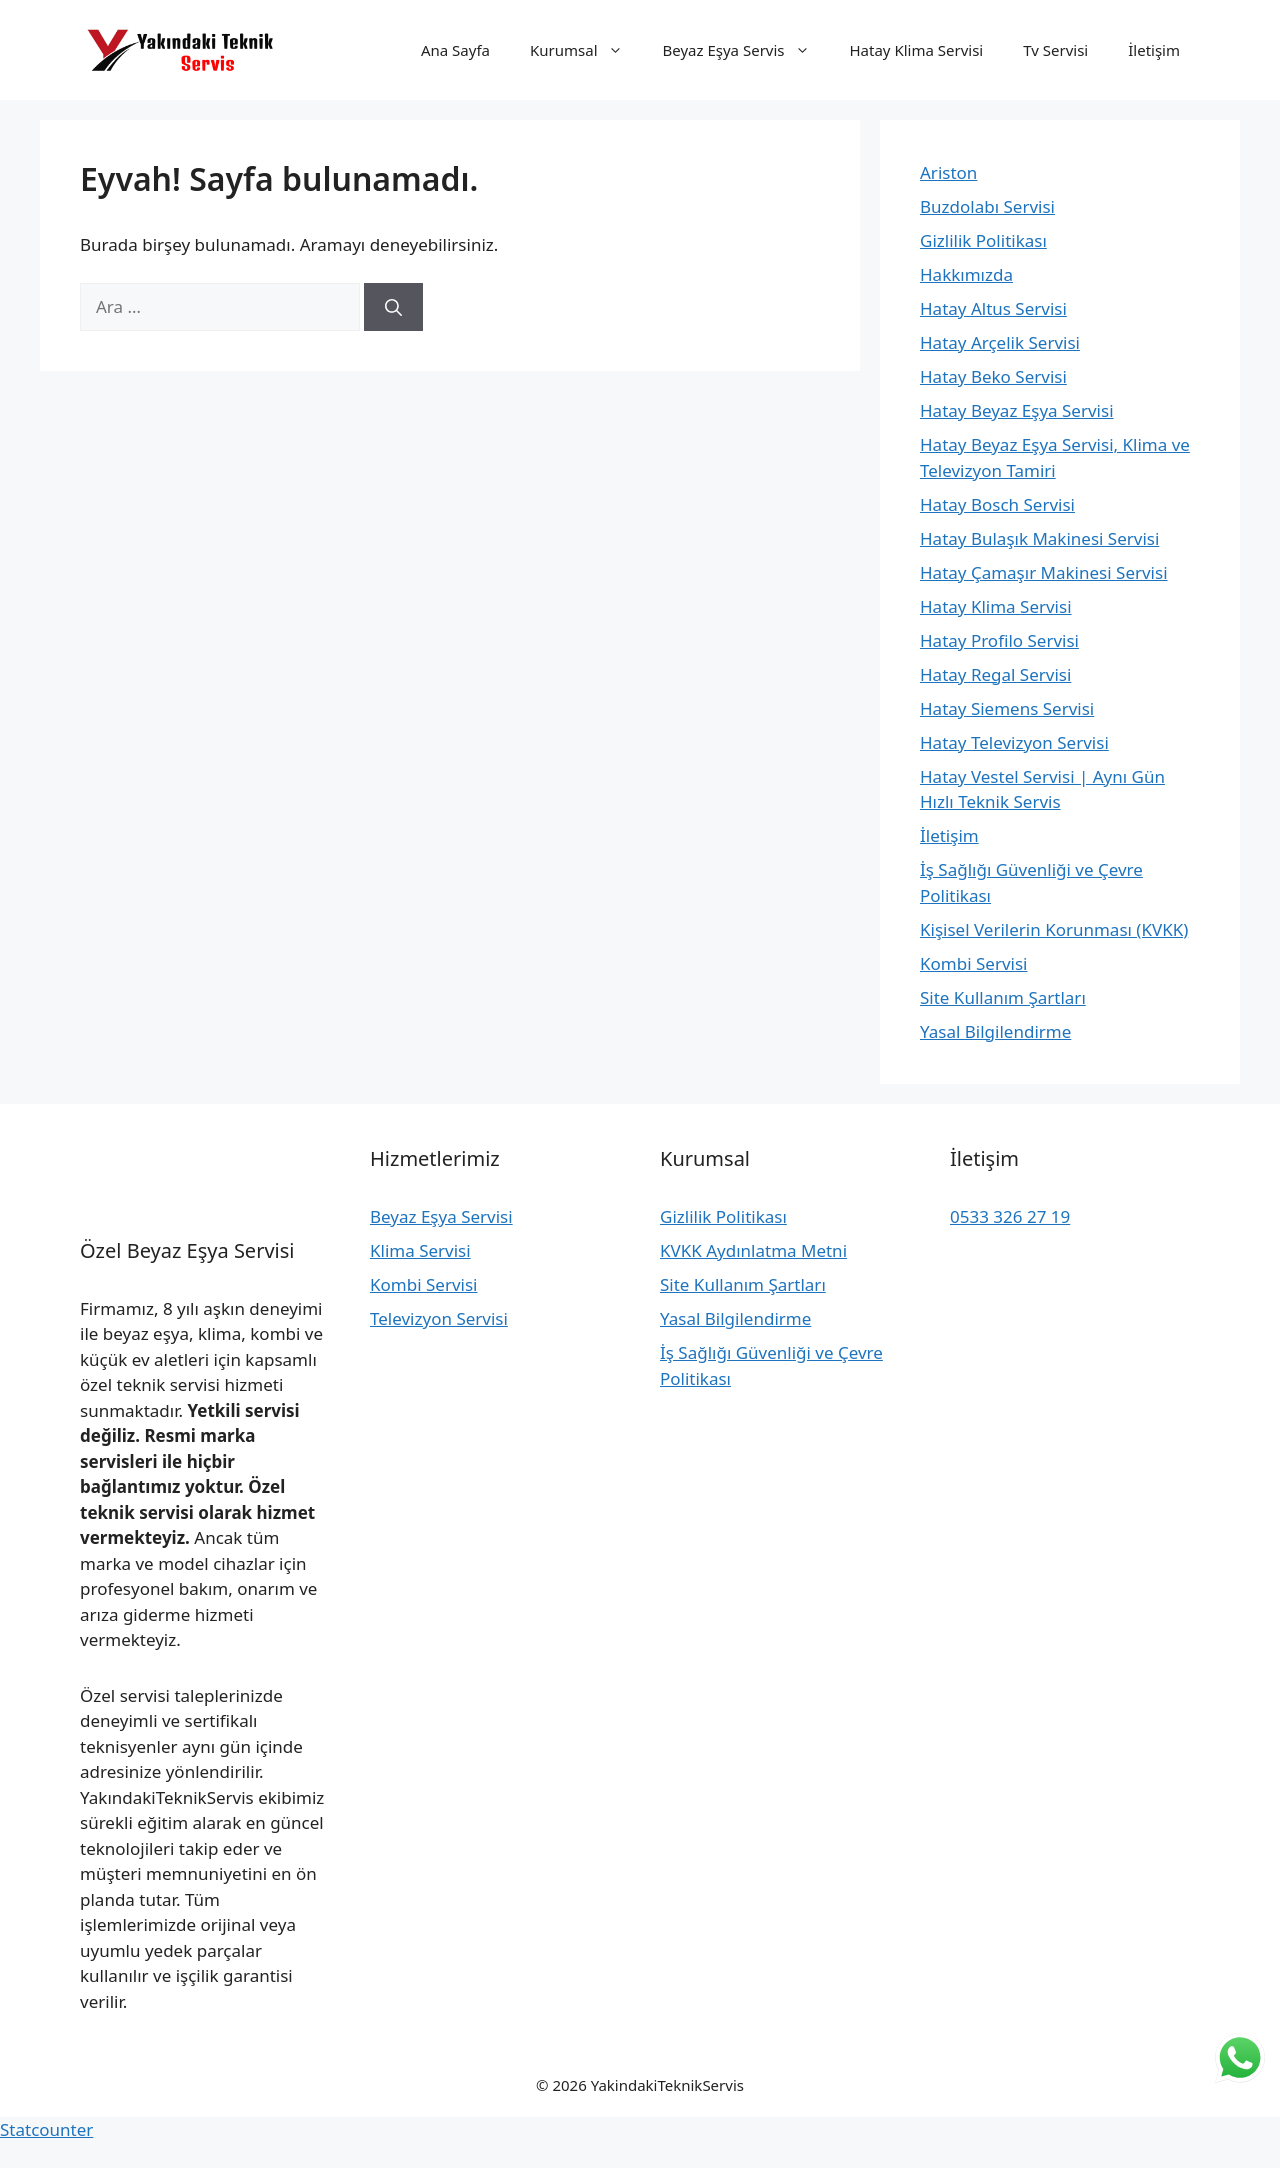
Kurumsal (586, 50)
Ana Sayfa (455, 50)
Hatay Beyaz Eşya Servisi (1017, 410)
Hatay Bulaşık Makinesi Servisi (1039, 538)
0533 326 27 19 (1010, 1216)
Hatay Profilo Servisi (999, 640)
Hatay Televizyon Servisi (1014, 742)
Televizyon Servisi (439, 1318)
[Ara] (393, 307)
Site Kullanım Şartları (1003, 997)
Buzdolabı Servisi (987, 206)
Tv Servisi (1055, 50)
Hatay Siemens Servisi (1007, 708)
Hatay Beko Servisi (993, 376)
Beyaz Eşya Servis (746, 50)
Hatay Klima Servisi (917, 50)
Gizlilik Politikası (983, 240)
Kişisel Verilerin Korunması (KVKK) (1054, 929)
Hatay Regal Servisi (995, 674)
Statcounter (46, 2129)
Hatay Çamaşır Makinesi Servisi (1044, 572)
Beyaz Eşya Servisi (441, 1216)
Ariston (948, 172)
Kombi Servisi (973, 963)
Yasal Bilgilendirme (995, 1031)
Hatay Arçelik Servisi (1000, 342)
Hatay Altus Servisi (993, 308)
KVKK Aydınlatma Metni (753, 1250)
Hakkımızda (966, 274)
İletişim (1154, 50)
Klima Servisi (420, 1250)
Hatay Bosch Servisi (997, 504)
